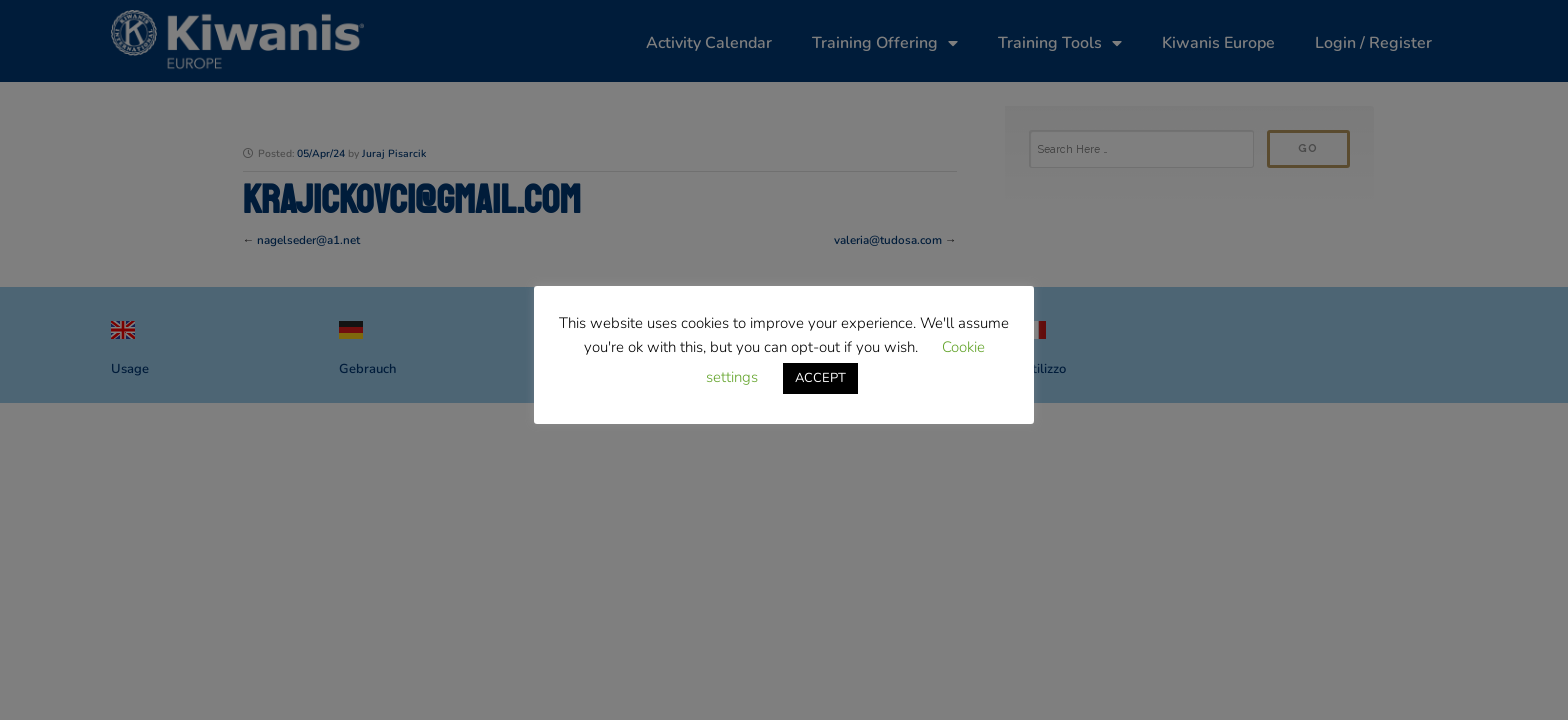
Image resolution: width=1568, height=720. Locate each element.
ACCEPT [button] (820, 378)
